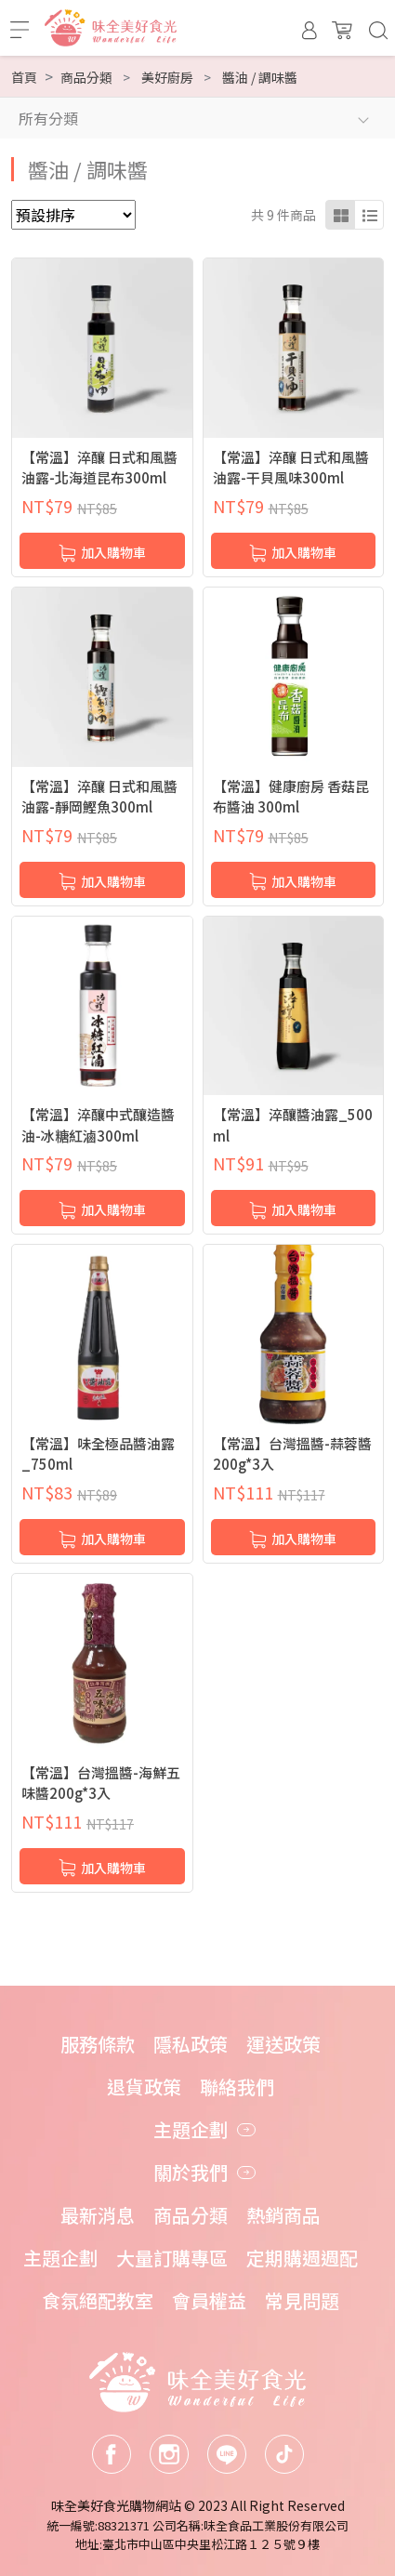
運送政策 (283, 2043)
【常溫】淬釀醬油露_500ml (293, 1124)
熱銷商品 (283, 2214)
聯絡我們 (237, 2086)
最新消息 (97, 2214)
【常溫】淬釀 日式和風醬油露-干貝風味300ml (291, 467)
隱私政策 (190, 2043)
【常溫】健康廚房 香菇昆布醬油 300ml (291, 796)
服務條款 (97, 2043)
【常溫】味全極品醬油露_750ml (98, 1453)
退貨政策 (144, 2086)
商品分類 (190, 2214)
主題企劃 (60, 2257)
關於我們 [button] (190, 2172)
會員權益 (209, 2300)
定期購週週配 (302, 2257)
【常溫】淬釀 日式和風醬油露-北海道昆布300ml (99, 467)
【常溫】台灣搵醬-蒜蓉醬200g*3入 (292, 1453)
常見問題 (302, 2300)
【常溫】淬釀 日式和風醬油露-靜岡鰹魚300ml (99, 796)
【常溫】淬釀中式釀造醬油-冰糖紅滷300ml (98, 1124)
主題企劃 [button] (190, 2129)
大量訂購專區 (172, 2257)
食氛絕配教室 (97, 2300)
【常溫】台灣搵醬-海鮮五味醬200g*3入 (100, 1783)
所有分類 (48, 118)
